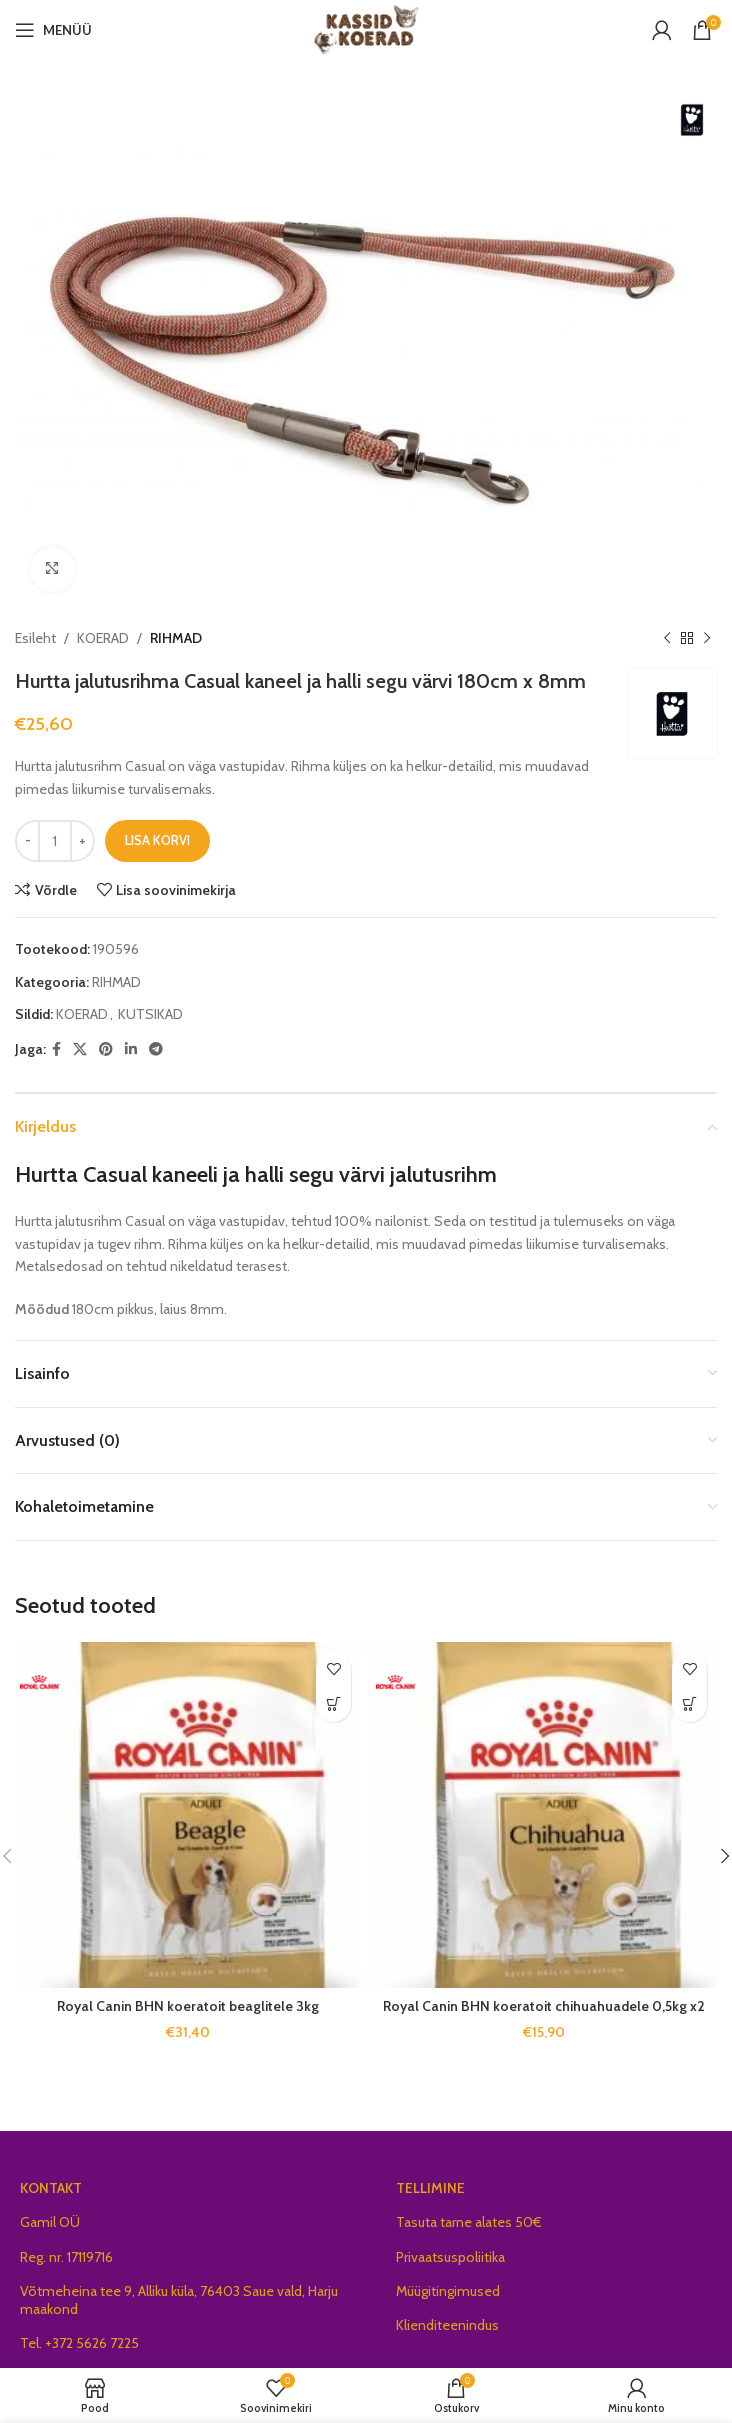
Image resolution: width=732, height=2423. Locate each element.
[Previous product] (667, 638)
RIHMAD (176, 638)
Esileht (35, 638)
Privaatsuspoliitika (450, 2257)
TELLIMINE (430, 2188)
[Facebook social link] (56, 1048)
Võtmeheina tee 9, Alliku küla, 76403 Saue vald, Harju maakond (179, 2300)
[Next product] (707, 638)
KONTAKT (51, 2188)
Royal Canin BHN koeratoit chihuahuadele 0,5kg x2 (544, 2006)
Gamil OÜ (50, 2222)
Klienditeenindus (447, 2325)
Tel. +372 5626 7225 (79, 2343)
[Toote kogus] (55, 841)
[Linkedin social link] (131, 1048)
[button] (333, 1704)
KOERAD (103, 638)
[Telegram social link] (156, 1048)
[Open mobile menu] (53, 30)
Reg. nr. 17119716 (66, 2257)
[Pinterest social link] (106, 1048)
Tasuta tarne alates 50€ (469, 2222)
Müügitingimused (448, 2291)
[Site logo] (366, 28)
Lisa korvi (157, 840)
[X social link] (80, 1048)
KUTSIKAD (150, 1014)
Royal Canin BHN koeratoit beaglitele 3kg (188, 2006)
